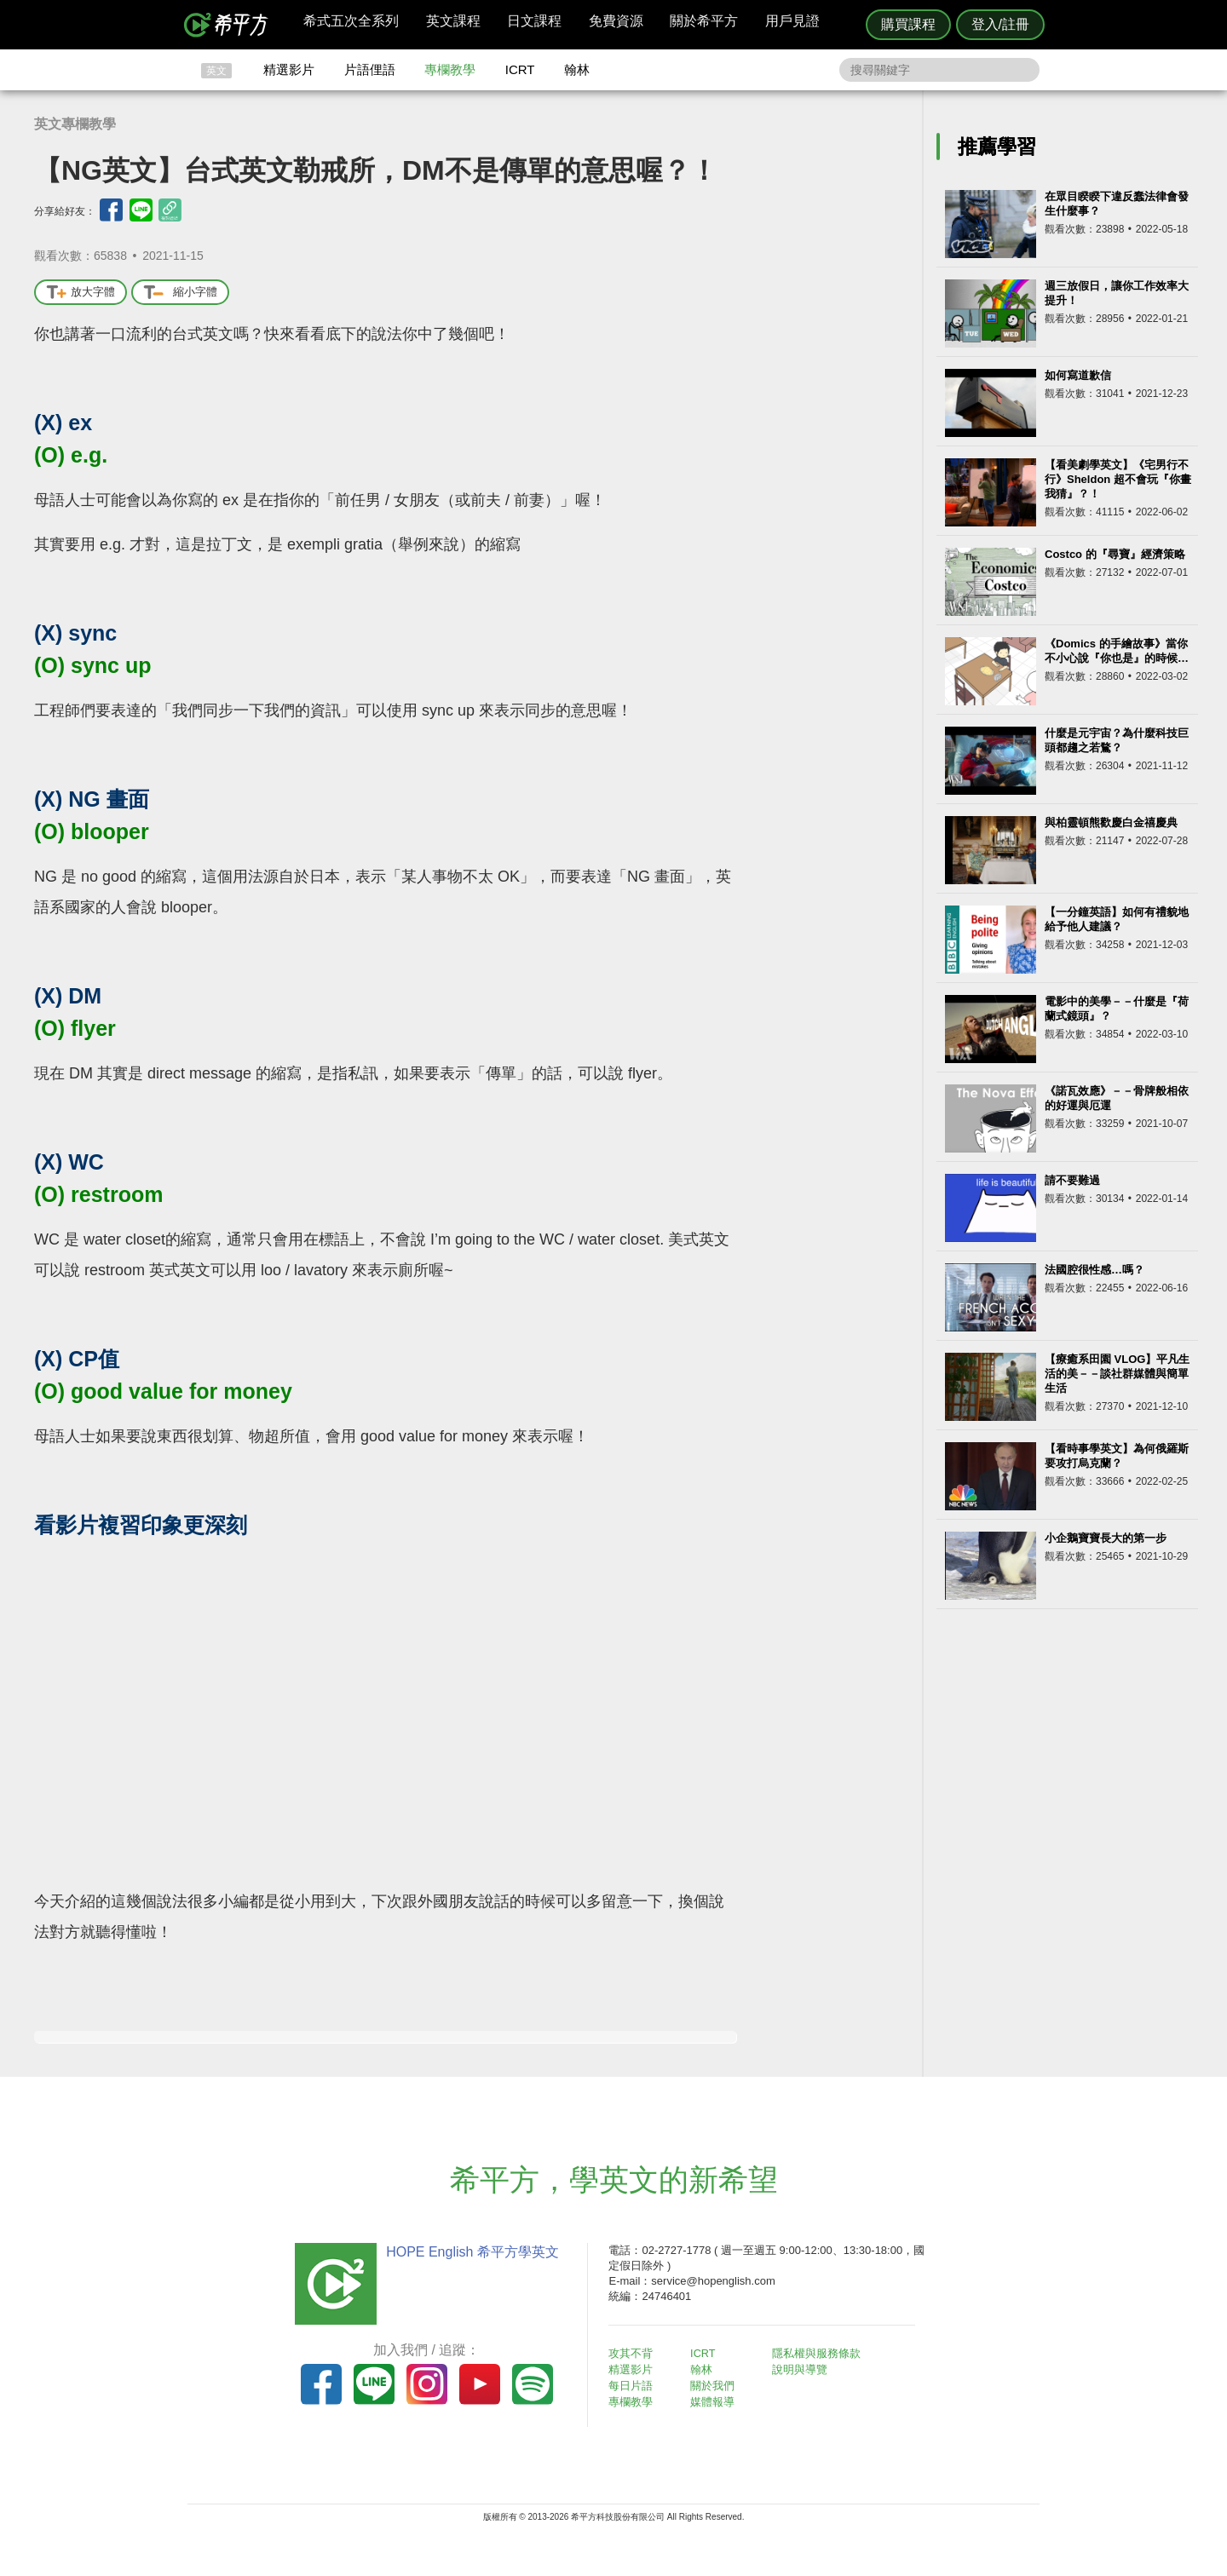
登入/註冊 (1000, 24)
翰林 (577, 69)
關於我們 (716, 2384)
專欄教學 (449, 69)
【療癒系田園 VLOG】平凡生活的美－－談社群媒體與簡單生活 (1117, 1373)
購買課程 (908, 24)
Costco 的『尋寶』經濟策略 (1115, 554)
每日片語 (634, 2384)
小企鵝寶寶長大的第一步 (1106, 1538)
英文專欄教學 (75, 124)
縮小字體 (180, 292)
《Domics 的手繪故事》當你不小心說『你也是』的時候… (1117, 650)
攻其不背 (634, 2353)
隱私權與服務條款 (819, 2353)
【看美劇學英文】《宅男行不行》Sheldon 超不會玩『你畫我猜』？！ (1118, 479)
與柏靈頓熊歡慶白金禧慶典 (1111, 822)
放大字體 (80, 292)
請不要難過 (1072, 1180)
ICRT (520, 69)
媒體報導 (716, 2400)
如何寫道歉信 (1078, 375)
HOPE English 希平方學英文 (469, 2252)
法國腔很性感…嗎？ (1094, 1269)
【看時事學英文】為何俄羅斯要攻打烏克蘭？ (1117, 1455)
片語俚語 (369, 69)
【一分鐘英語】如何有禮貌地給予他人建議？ (1117, 919)
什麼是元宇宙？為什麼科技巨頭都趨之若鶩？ (1117, 740)
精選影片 (288, 69)
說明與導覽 (802, 2369)
